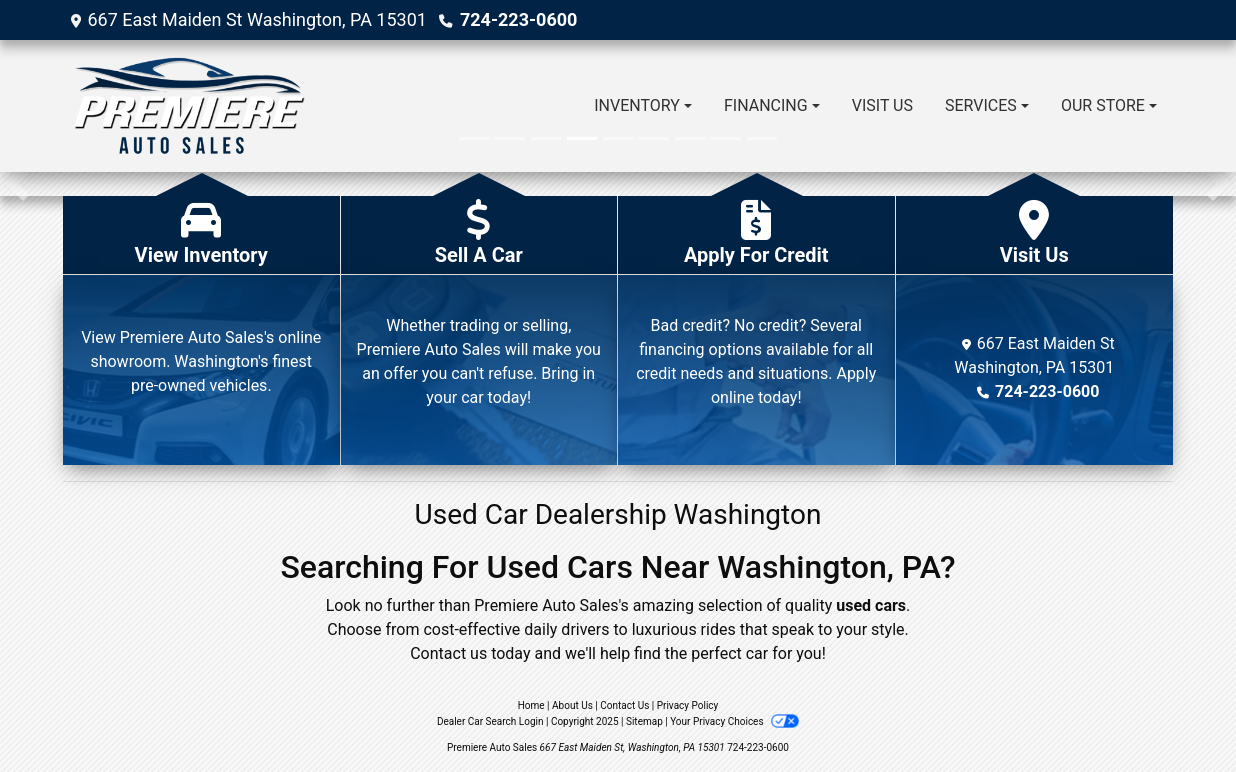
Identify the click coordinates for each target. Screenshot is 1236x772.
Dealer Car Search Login (490, 721)
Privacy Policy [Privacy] (688, 705)
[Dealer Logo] (188, 106)
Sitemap (644, 721)
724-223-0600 (518, 19)
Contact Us (624, 705)
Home (531, 705)
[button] (17, 184)
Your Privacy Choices (734, 721)
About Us (572, 705)
